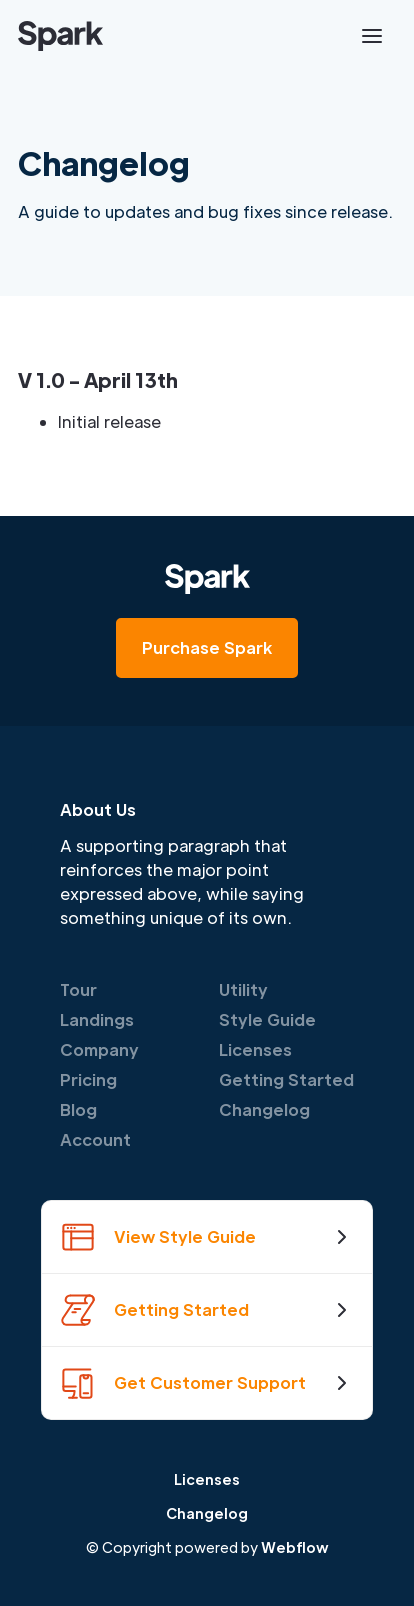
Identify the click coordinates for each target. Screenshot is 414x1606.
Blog (78, 1109)
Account (95, 1139)
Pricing (88, 1079)
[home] (60, 36)
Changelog (264, 1109)
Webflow (295, 1547)
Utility (243, 989)
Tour (78, 989)
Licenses (255, 1049)
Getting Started (286, 1079)
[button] (372, 36)
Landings (97, 1019)
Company (99, 1049)
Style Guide (267, 1019)
